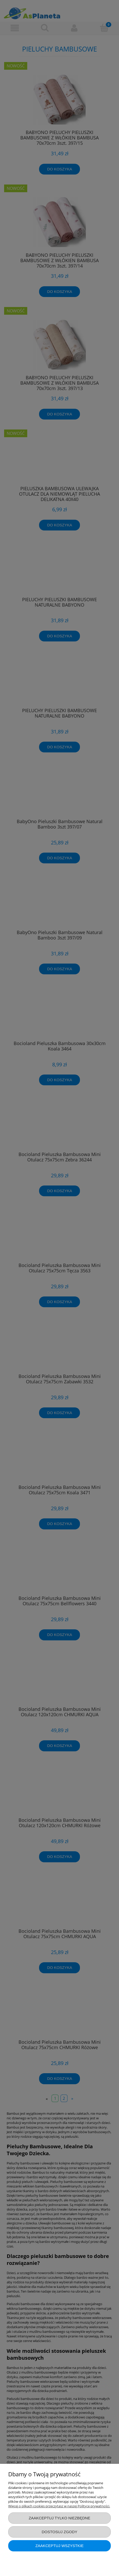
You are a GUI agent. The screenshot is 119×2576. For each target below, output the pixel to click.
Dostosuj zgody (59, 2532)
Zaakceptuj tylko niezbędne (59, 2518)
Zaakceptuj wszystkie (59, 2545)
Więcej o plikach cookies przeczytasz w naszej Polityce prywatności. (59, 2506)
